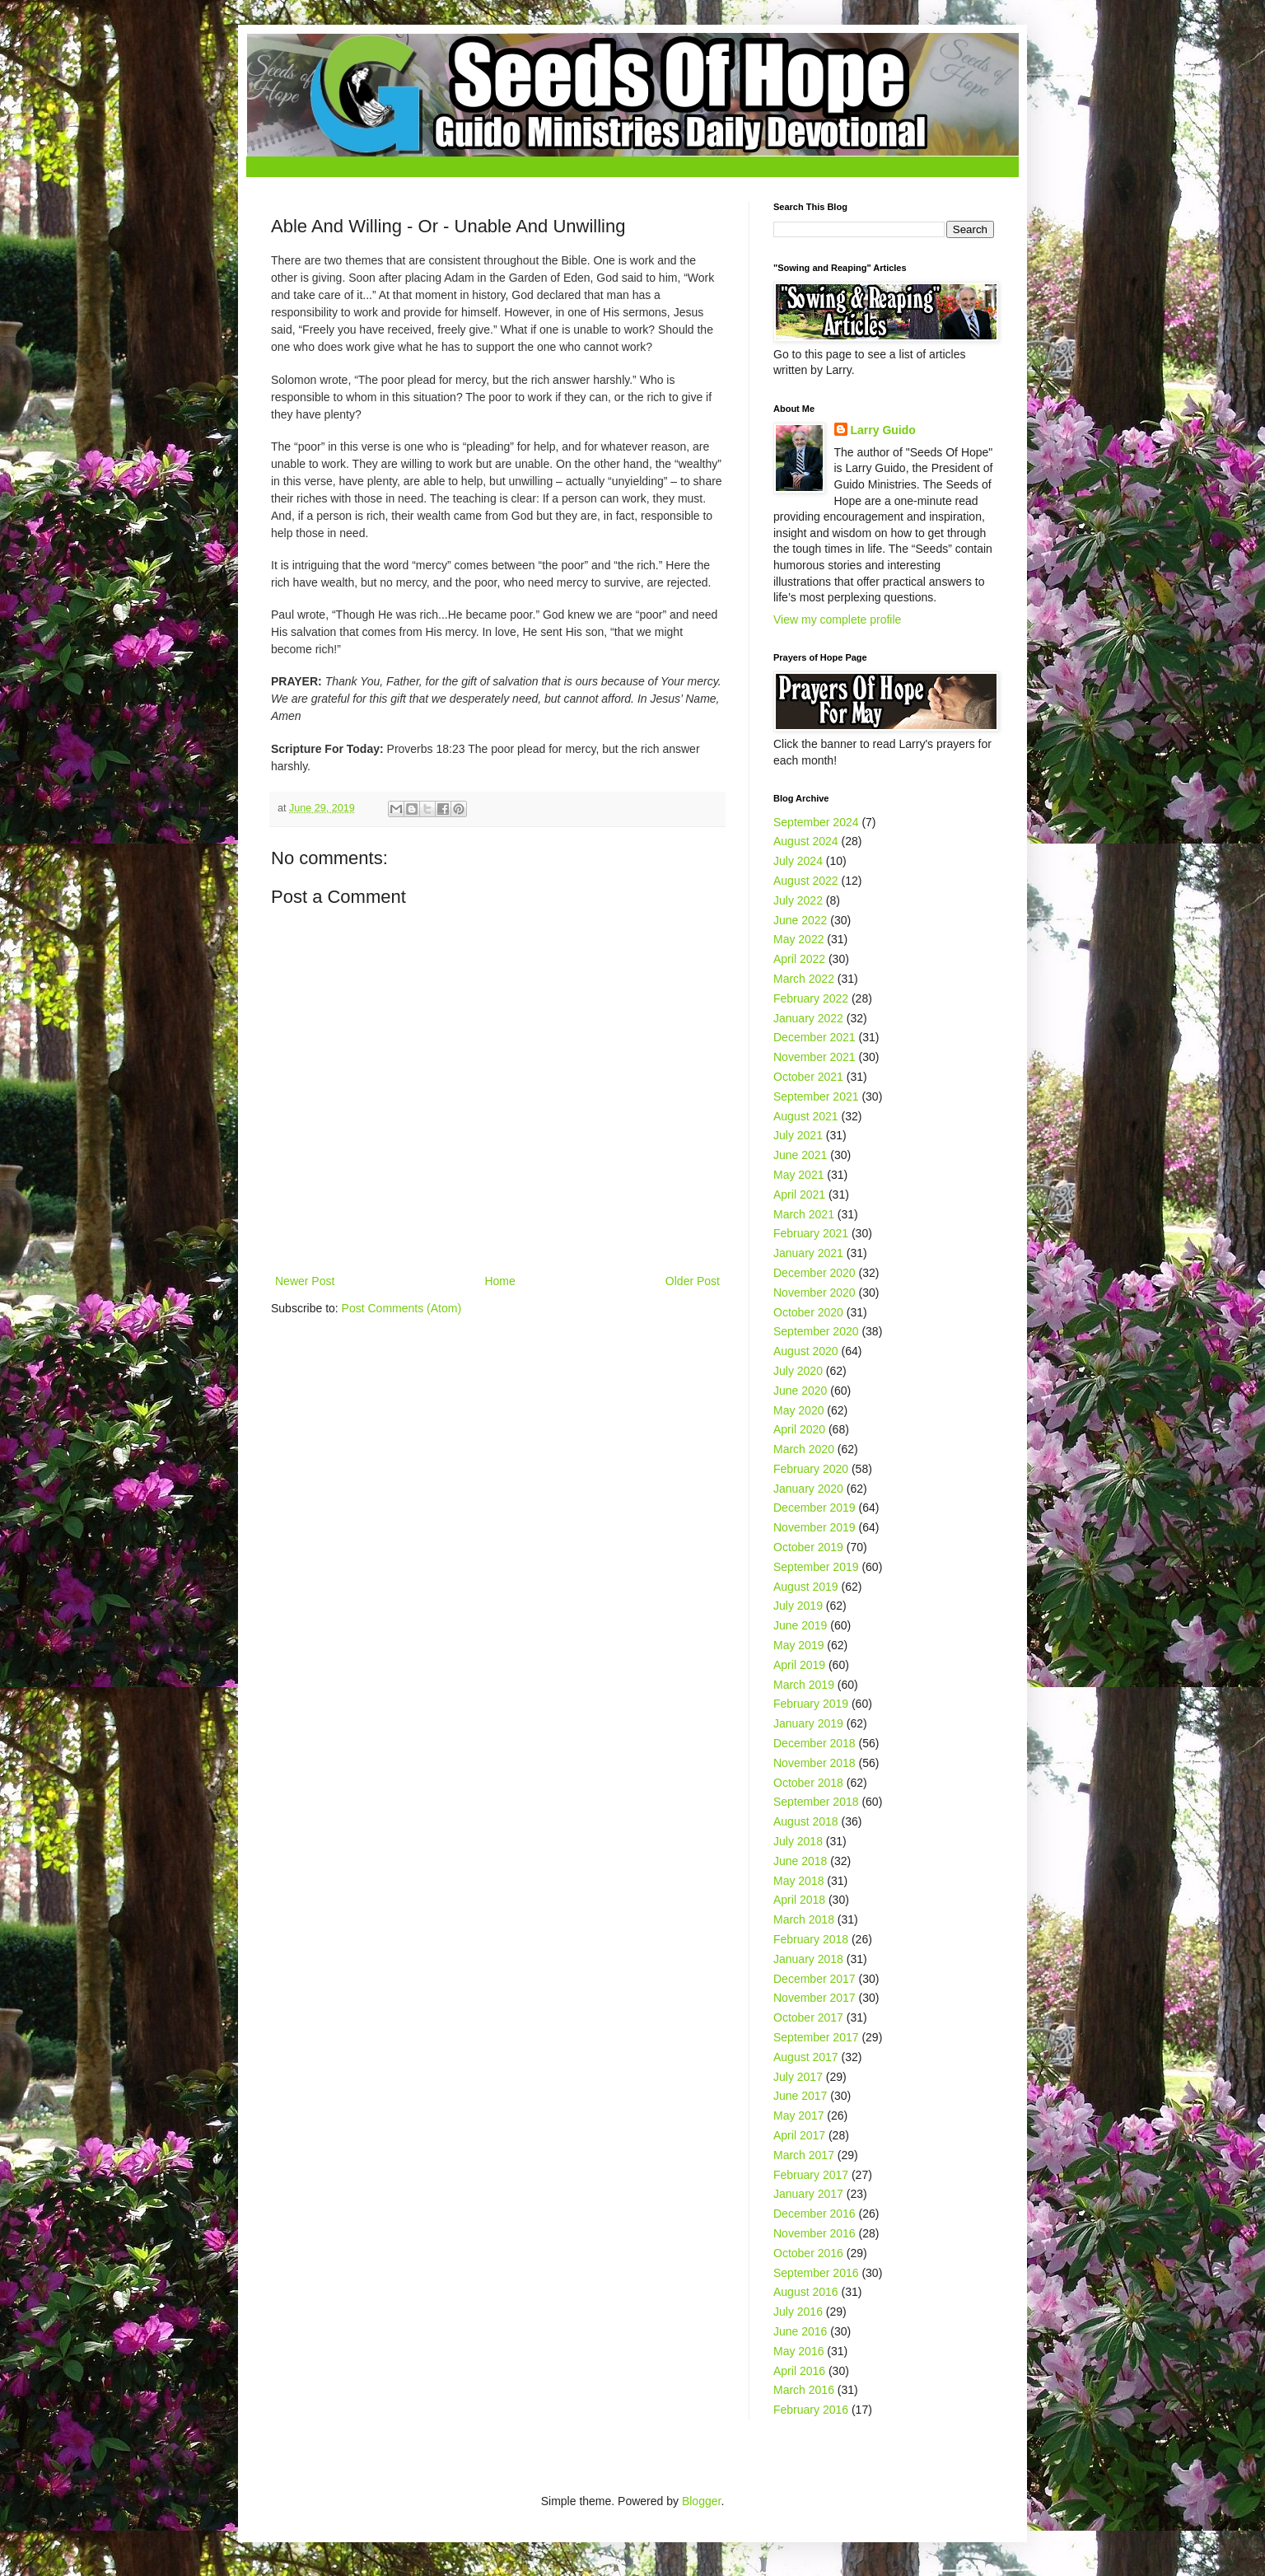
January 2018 (808, 1959)
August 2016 (805, 2291)
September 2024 (816, 822)
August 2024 (805, 841)
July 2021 (798, 1135)
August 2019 (805, 1586)
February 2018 (810, 1939)
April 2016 (799, 2370)
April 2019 (799, 1664)
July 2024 (798, 860)
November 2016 (814, 2233)
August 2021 (805, 1116)
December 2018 (814, 1743)
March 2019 (803, 1684)
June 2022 (800, 920)
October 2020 (808, 1312)
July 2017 (798, 2076)
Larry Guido (883, 430)
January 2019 (808, 1723)
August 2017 (805, 2057)
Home (499, 1281)
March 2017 (803, 2155)
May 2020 (798, 1410)
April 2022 (799, 958)
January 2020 (808, 1488)
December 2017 (814, 1978)
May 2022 (798, 939)
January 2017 (808, 2193)
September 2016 (816, 2272)
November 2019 (814, 1527)
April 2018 (799, 1899)
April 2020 (799, 1429)
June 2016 (800, 2331)
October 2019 (808, 1547)
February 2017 (810, 2174)
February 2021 (810, 1233)
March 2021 (803, 1214)
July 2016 (798, 2311)
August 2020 (805, 1351)
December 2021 (814, 1037)
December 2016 (814, 2213)
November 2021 (814, 1057)
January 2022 (808, 1018)
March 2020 (803, 1449)
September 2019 (816, 1566)
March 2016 (803, 2389)
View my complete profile (837, 619)
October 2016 (808, 2253)
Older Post (692, 1281)
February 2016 (810, 2409)
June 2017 (800, 2095)
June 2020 (800, 1390)
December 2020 (814, 1272)
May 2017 (798, 2115)
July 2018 (798, 1841)
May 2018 (798, 1880)
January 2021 (808, 1253)
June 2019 (800, 1625)
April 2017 (799, 2135)
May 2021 (798, 1174)
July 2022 (798, 900)
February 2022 (810, 998)
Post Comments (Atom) (401, 1308)
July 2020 (798, 1370)
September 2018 (816, 1801)
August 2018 (805, 1821)
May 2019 (798, 1645)
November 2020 (814, 1292)
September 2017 (816, 2037)
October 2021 (808, 1076)
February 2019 (810, 1703)
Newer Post (304, 1281)
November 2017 (814, 1997)
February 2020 (810, 1468)
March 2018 (803, 1919)
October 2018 (808, 1782)
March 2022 (803, 978)
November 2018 (814, 1763)
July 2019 (798, 1605)
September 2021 (816, 1096)
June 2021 (800, 1155)
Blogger (701, 2501)
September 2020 (816, 1331)
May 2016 (798, 2351)
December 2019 (814, 1507)
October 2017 (808, 2017)
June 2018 (800, 1861)
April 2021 (799, 1194)
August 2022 (805, 880)
